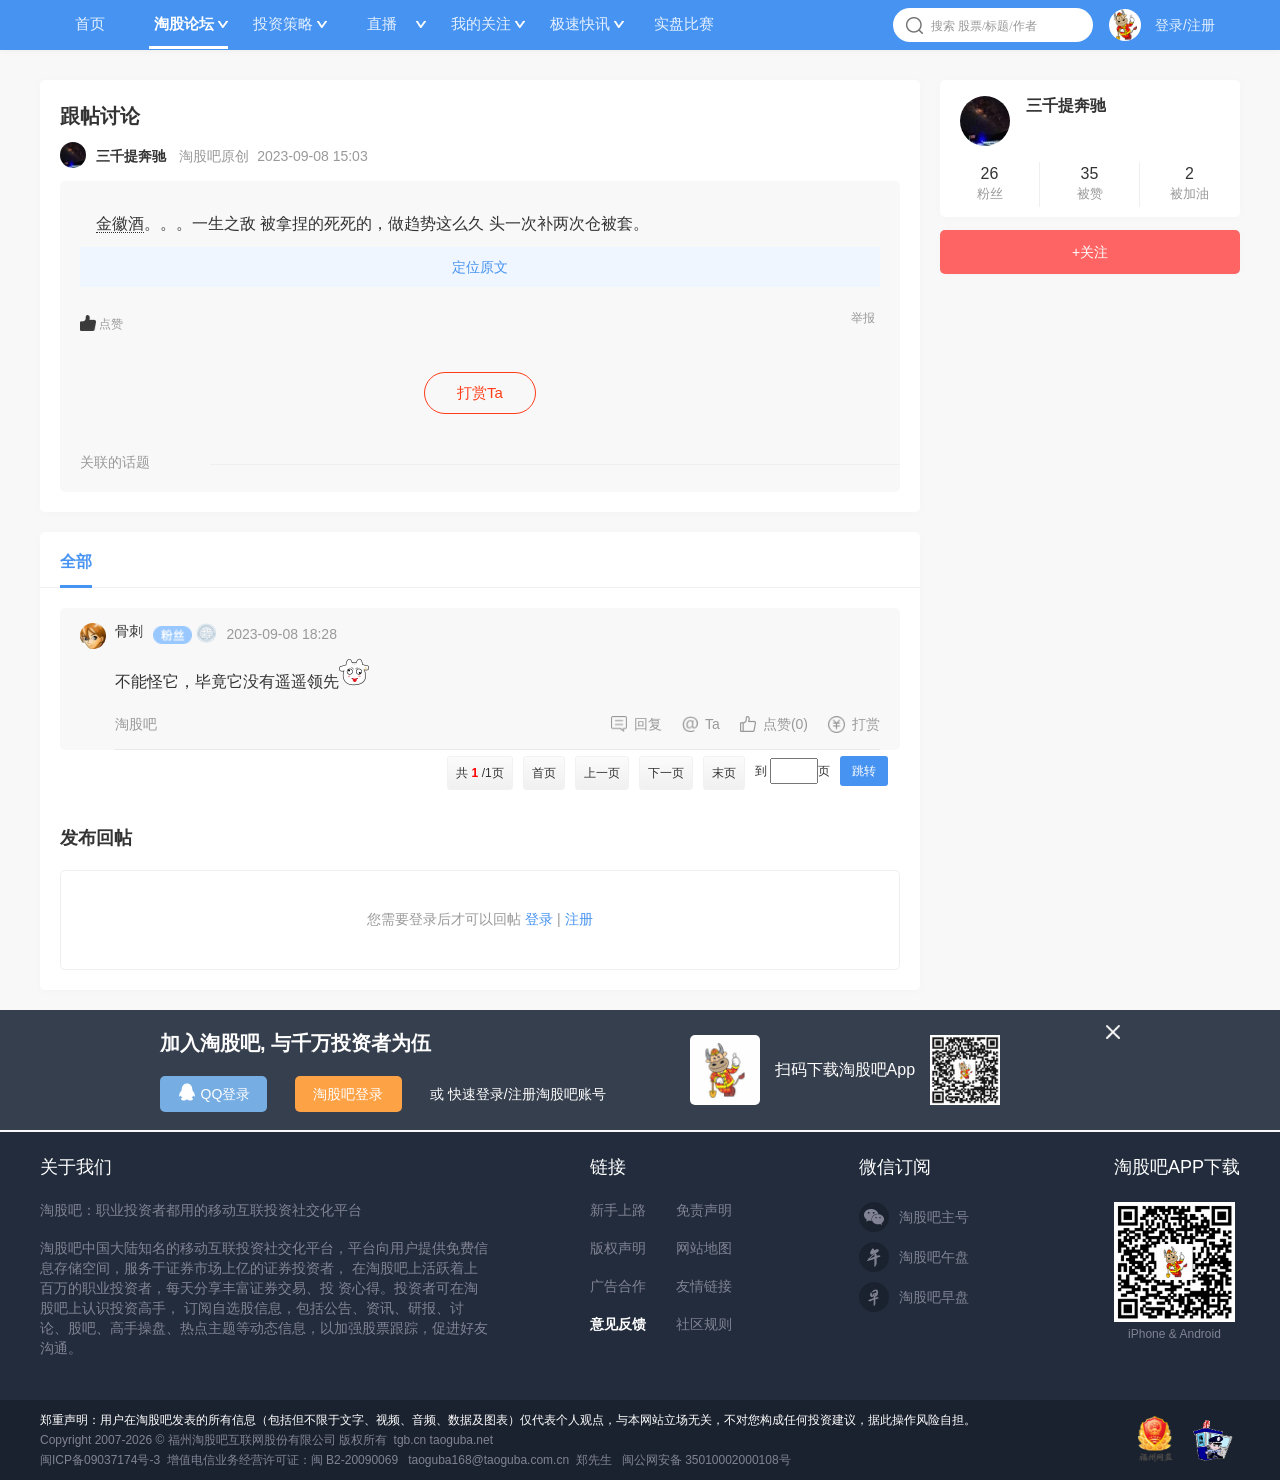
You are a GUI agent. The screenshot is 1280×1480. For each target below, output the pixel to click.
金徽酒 (120, 223)
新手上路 (618, 1210)
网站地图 (704, 1248)
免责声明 (704, 1210)
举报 (863, 318)
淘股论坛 (184, 23)
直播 (382, 23)
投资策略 (283, 23)
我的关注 (481, 23)
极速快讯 (580, 23)
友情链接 (704, 1286)
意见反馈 (618, 1324)
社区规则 (704, 1324)
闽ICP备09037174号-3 (100, 1460)
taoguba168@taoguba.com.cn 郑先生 (510, 1460)
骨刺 (129, 631)
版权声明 (618, 1248)
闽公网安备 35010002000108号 (706, 1460)
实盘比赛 (684, 23)
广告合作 (618, 1286)
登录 (539, 919)
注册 (579, 919)
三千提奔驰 (1066, 105)
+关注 (1090, 252)
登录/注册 (1185, 25)
